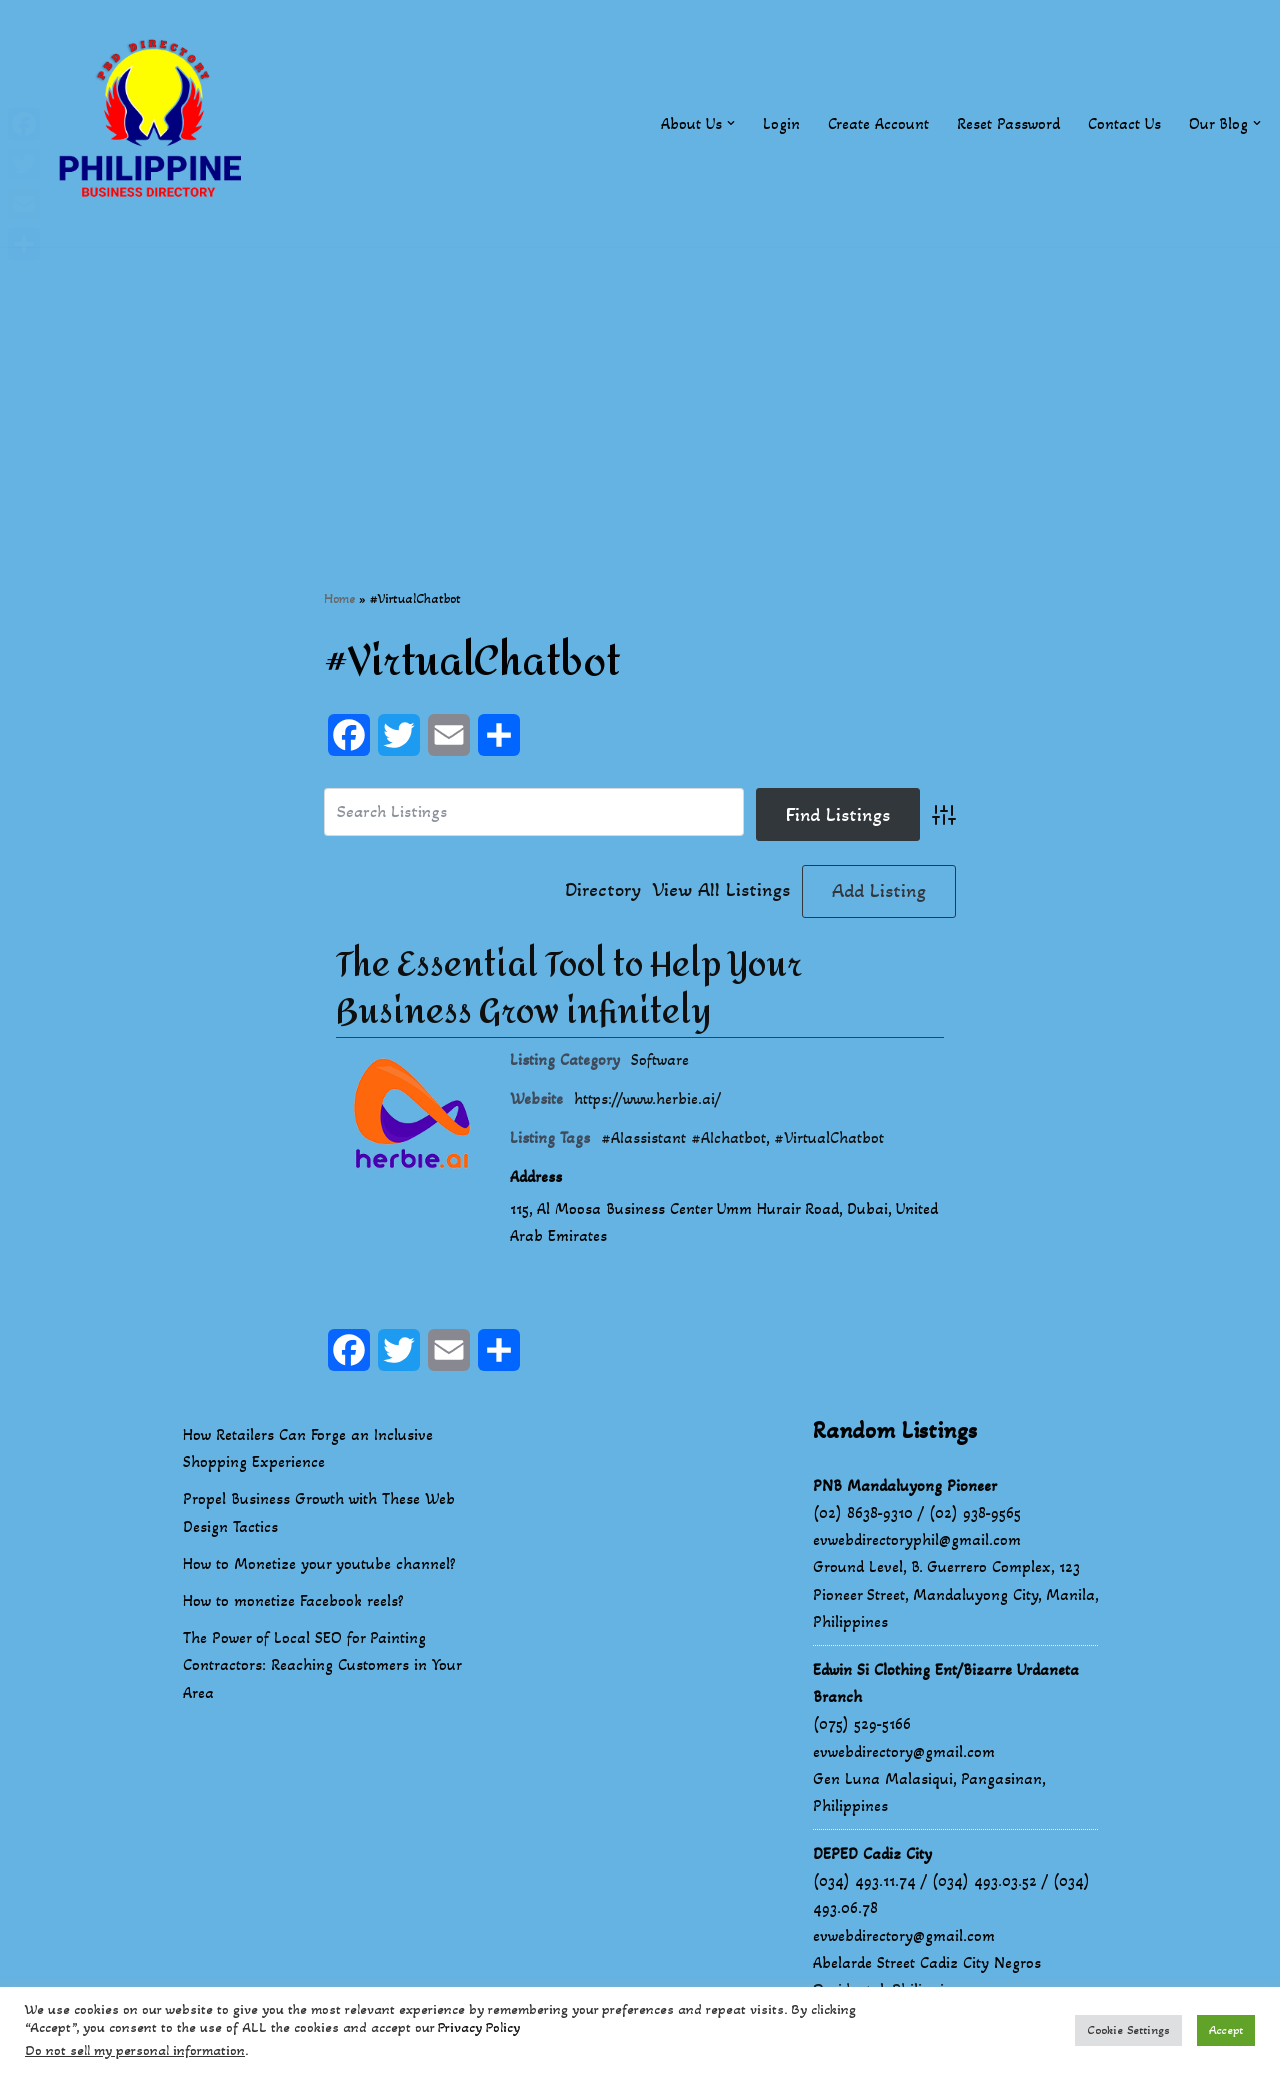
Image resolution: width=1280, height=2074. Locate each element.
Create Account (878, 123)
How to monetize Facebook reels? (293, 1601)
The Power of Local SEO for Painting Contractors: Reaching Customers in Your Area (322, 1665)
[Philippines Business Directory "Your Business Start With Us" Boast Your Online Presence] (155, 123)
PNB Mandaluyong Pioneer (905, 1486)
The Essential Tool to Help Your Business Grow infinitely (569, 989)
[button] (731, 123)
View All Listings (721, 891)
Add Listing (879, 891)
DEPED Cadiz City (872, 1854)
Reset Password (1008, 123)
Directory (603, 891)
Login (781, 123)
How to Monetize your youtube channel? (319, 1564)
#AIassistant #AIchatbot (683, 1137)
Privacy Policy (479, 2027)
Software (660, 1059)
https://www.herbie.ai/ (648, 1098)
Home (339, 598)
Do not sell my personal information (135, 2050)
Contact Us (1124, 123)
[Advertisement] (640, 387)
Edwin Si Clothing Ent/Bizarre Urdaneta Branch (946, 1684)
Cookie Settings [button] (1128, 2030)
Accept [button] (1226, 2030)
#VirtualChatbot (829, 1137)
